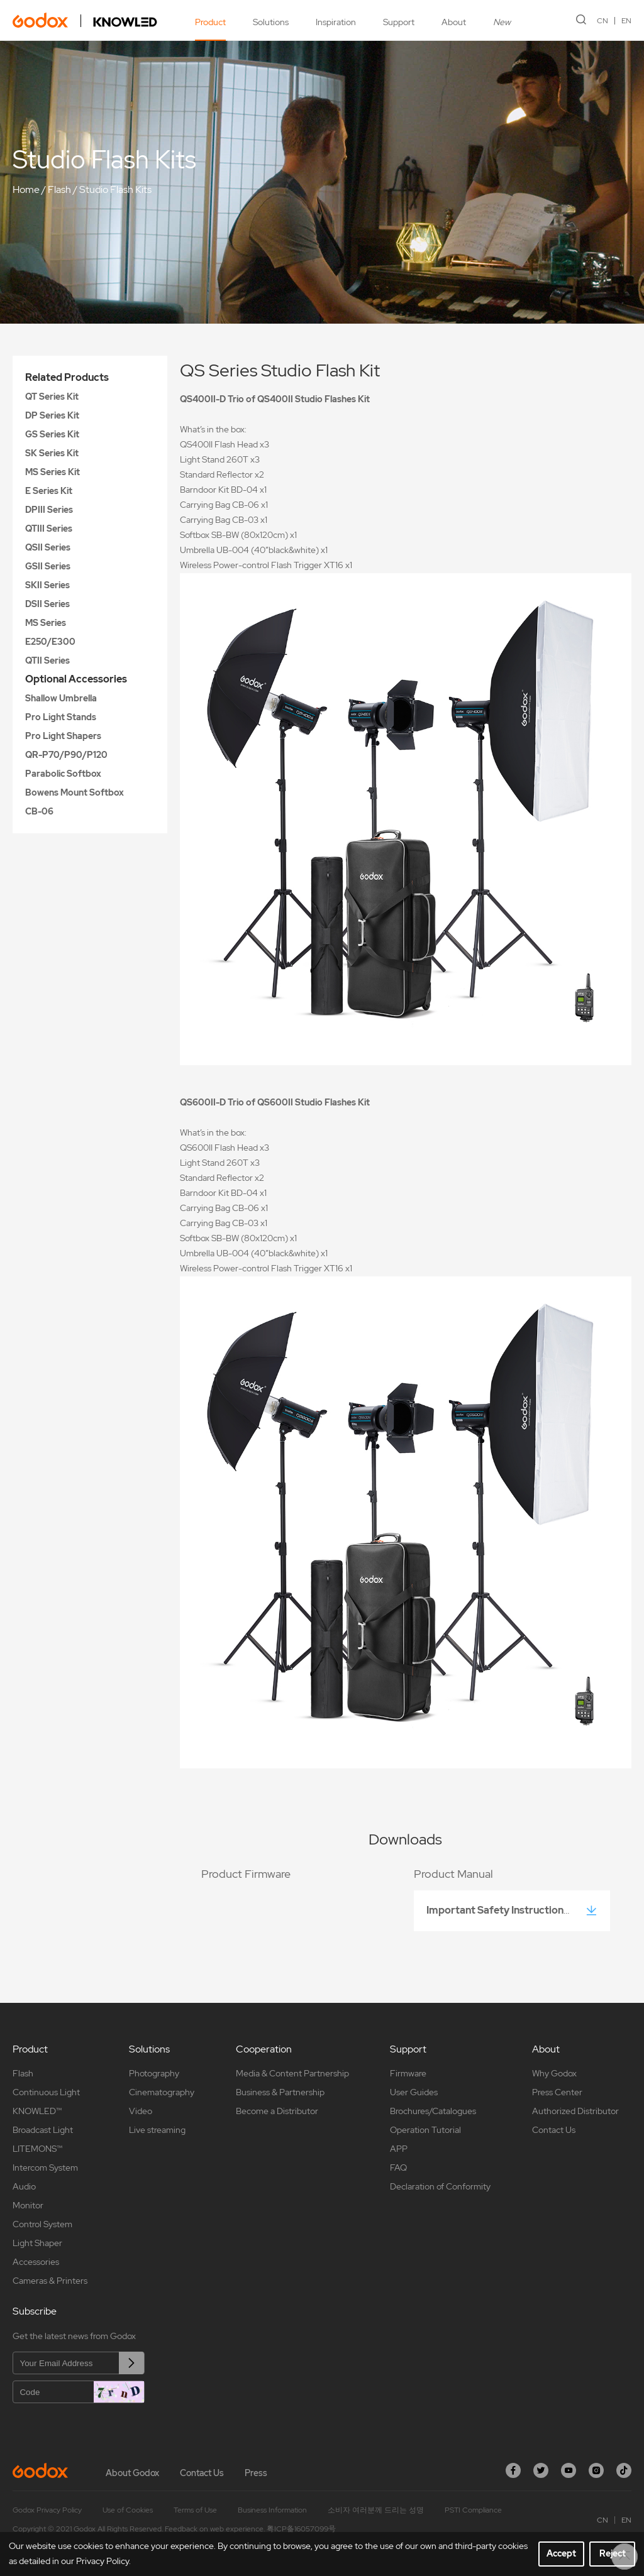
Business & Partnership (280, 2092)
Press (256, 2473)
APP (399, 2148)
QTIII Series (48, 528)
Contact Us (553, 2129)
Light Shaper (37, 2243)
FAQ (398, 2167)
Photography (154, 2073)
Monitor (28, 2205)
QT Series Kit (52, 396)
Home (26, 189)
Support (398, 22)
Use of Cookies (128, 2510)
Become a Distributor (277, 2111)
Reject (612, 2553)
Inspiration (336, 22)
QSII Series (47, 547)
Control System (42, 2224)
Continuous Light (46, 2092)
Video (140, 2111)
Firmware (408, 2073)
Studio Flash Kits (115, 189)
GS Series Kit (52, 434)
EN (626, 21)
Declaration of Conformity (440, 2186)
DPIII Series (49, 509)
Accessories (36, 2261)
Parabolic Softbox (63, 773)
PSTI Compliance (473, 2510)
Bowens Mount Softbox (74, 792)
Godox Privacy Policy (47, 2510)
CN (602, 21)
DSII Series (47, 604)
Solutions (271, 22)
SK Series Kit (52, 453)
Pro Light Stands (60, 717)
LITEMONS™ (37, 2148)
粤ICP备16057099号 (301, 2529)
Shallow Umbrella (61, 698)
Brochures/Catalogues (433, 2111)
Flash (59, 189)
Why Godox (554, 2073)
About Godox (132, 2473)
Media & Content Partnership (292, 2073)
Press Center (557, 2092)
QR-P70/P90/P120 (66, 754)
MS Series (45, 622)
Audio (24, 2186)
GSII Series (47, 566)
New (502, 22)
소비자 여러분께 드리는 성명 (376, 2510)
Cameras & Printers (50, 2280)
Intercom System (45, 2167)
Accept (561, 2553)
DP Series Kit (52, 415)
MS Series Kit (52, 472)
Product (210, 22)
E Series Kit (48, 490)
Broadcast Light (43, 2129)
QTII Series (47, 660)
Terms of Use (195, 2510)
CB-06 (39, 811)
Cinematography (161, 2092)
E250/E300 (50, 641)
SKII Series (47, 585)
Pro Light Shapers (63, 736)
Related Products (67, 377)
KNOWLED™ (37, 2111)
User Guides (414, 2092)
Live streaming (157, 2129)
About (453, 22)
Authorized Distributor (575, 2111)
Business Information (272, 2510)
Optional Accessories (76, 679)
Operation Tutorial (425, 2129)
